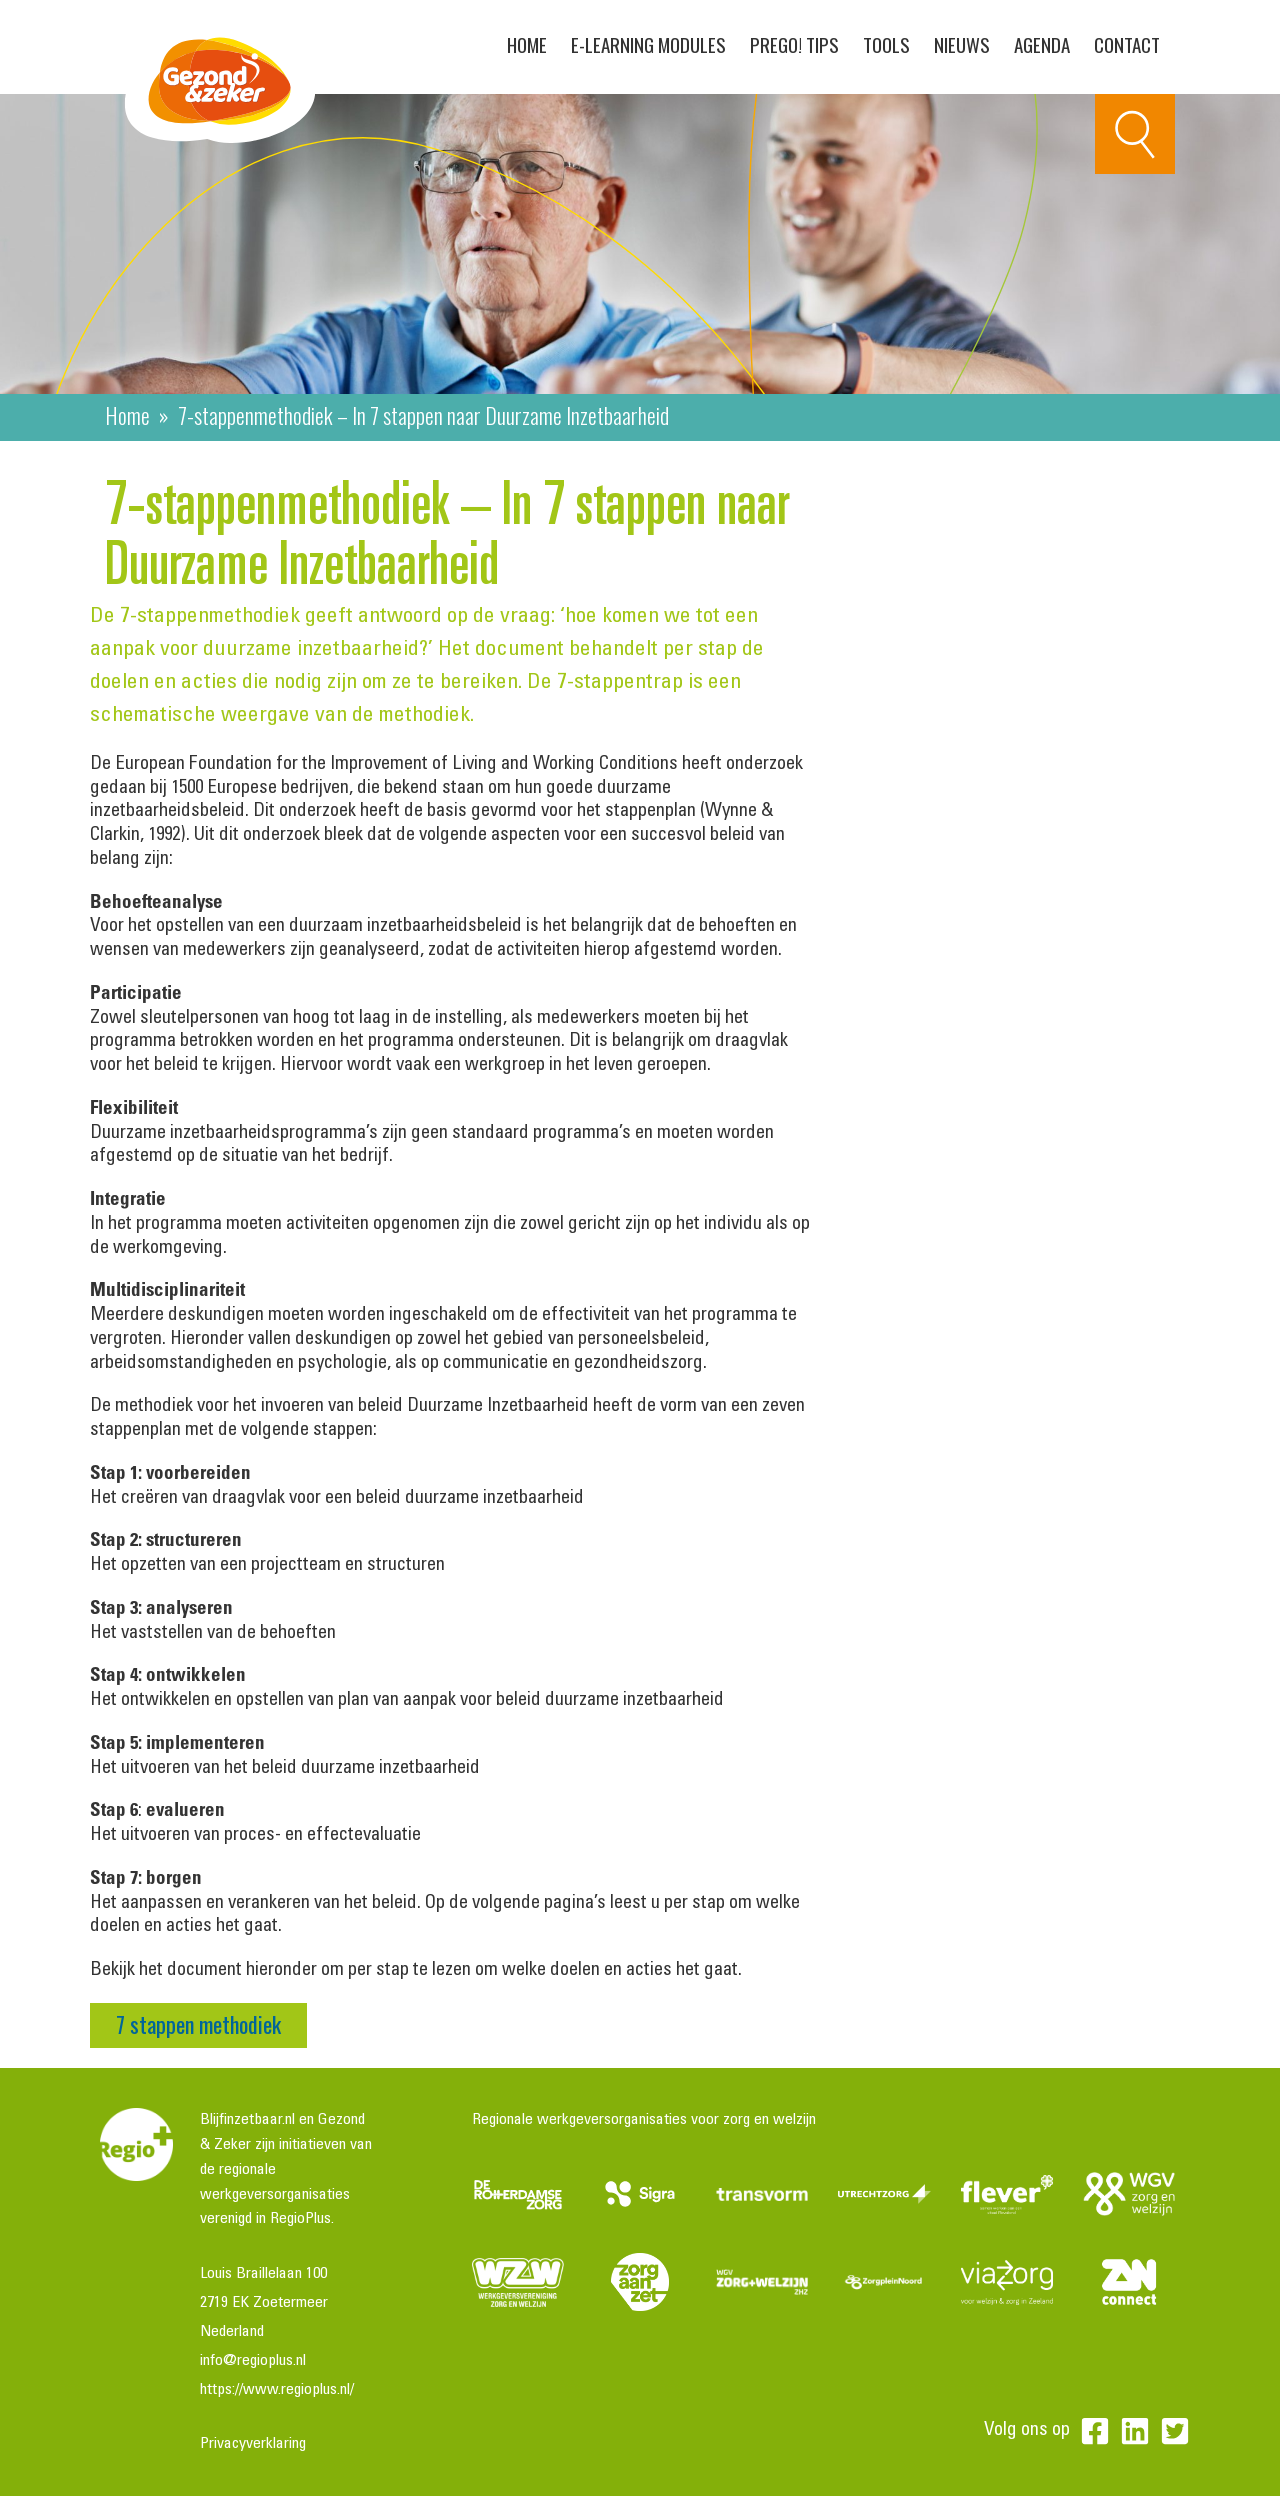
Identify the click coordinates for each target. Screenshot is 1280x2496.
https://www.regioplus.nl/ (277, 2390)
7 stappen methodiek (198, 2024)
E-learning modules (648, 44)
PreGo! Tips (794, 44)
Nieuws (962, 44)
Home (527, 44)
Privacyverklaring (253, 2444)
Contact (1127, 44)
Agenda (1042, 44)
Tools (886, 44)
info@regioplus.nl (253, 2361)
